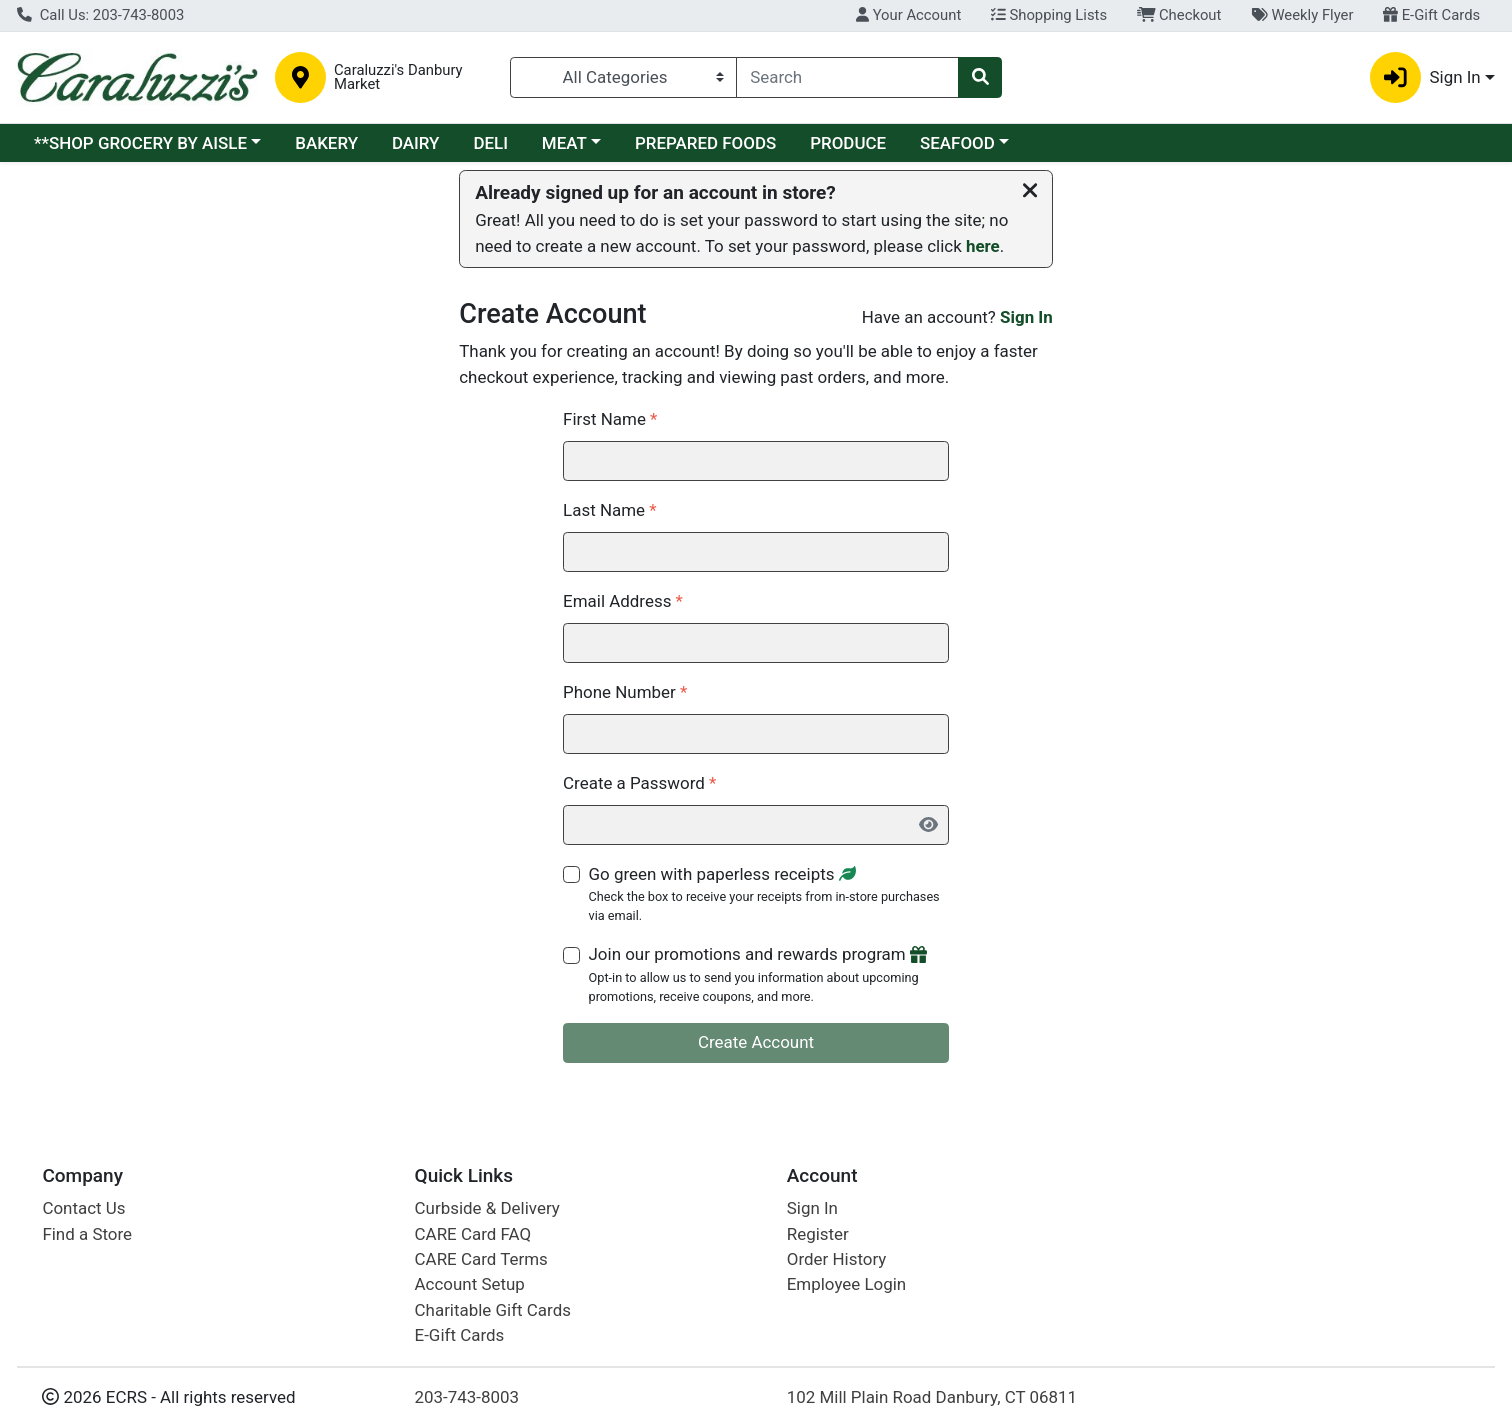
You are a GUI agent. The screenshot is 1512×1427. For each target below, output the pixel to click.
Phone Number (625, 692)
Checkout (1179, 15)
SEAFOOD (957, 143)
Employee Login (846, 1284)
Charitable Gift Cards (493, 1310)
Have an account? (957, 317)
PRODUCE (848, 143)
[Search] (847, 77)
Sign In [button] (1425, 77)
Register (818, 1234)
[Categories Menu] (624, 77)
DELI (490, 143)
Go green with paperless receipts (769, 895)
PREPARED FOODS (705, 143)
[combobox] (847, 77)
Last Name (609, 510)
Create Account (756, 1042)
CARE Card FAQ (473, 1234)
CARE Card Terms (481, 1259)
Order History (837, 1259)
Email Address (623, 601)
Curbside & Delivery (487, 1208)
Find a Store (87, 1234)
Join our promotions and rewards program (769, 975)
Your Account (908, 15)
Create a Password (639, 783)
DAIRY (416, 143)
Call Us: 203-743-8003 (100, 15)
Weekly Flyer (1302, 15)
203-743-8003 (467, 1397)
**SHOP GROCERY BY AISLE (140, 143)
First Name (610, 419)
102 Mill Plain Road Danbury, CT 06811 (932, 1397)
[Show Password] (926, 825)
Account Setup (470, 1284)
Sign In (1026, 317)
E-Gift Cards (1431, 15)
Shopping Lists (1049, 15)
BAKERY (326, 143)
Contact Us (83, 1208)
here (983, 246)
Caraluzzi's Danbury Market (398, 78)
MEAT (564, 143)
